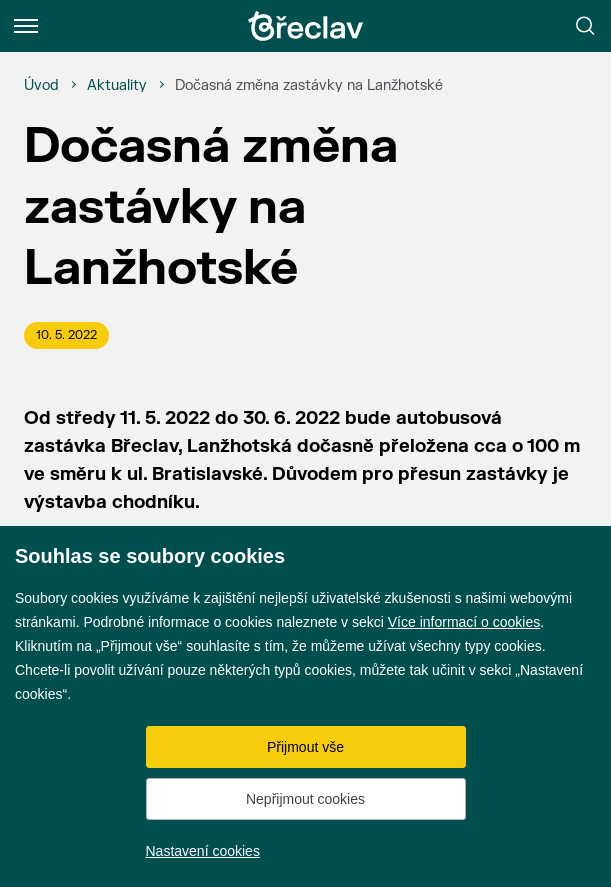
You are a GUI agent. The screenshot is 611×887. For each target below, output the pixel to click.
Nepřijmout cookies (305, 799)
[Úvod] (41, 86)
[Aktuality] (117, 86)
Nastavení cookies (203, 851)
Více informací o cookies (464, 622)
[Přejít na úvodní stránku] (306, 26)
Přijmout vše (305, 747)
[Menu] (26, 26)
